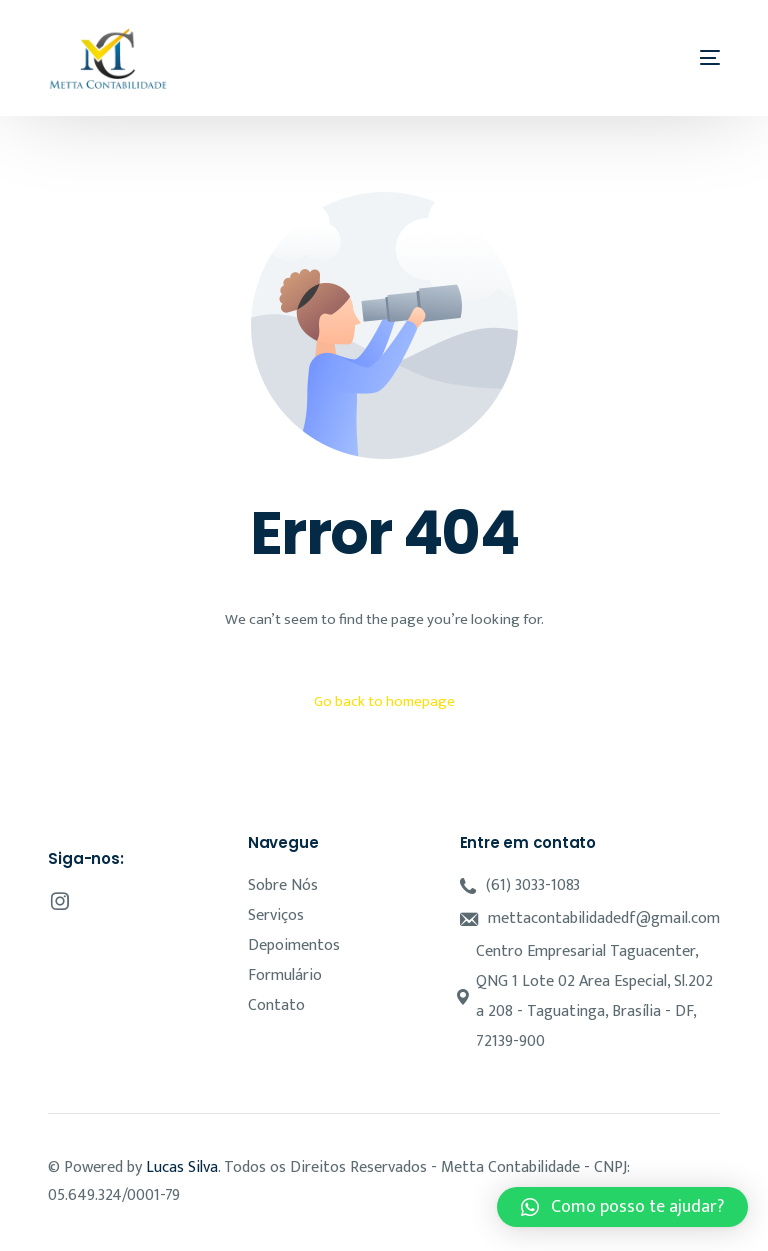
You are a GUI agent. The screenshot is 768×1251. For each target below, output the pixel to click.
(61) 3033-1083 (533, 885)
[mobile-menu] (702, 58)
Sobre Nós (283, 885)
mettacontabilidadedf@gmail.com (604, 918)
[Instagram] (60, 901)
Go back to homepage (384, 701)
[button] (622, 1207)
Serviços (276, 915)
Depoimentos (294, 945)
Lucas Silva (182, 1167)
